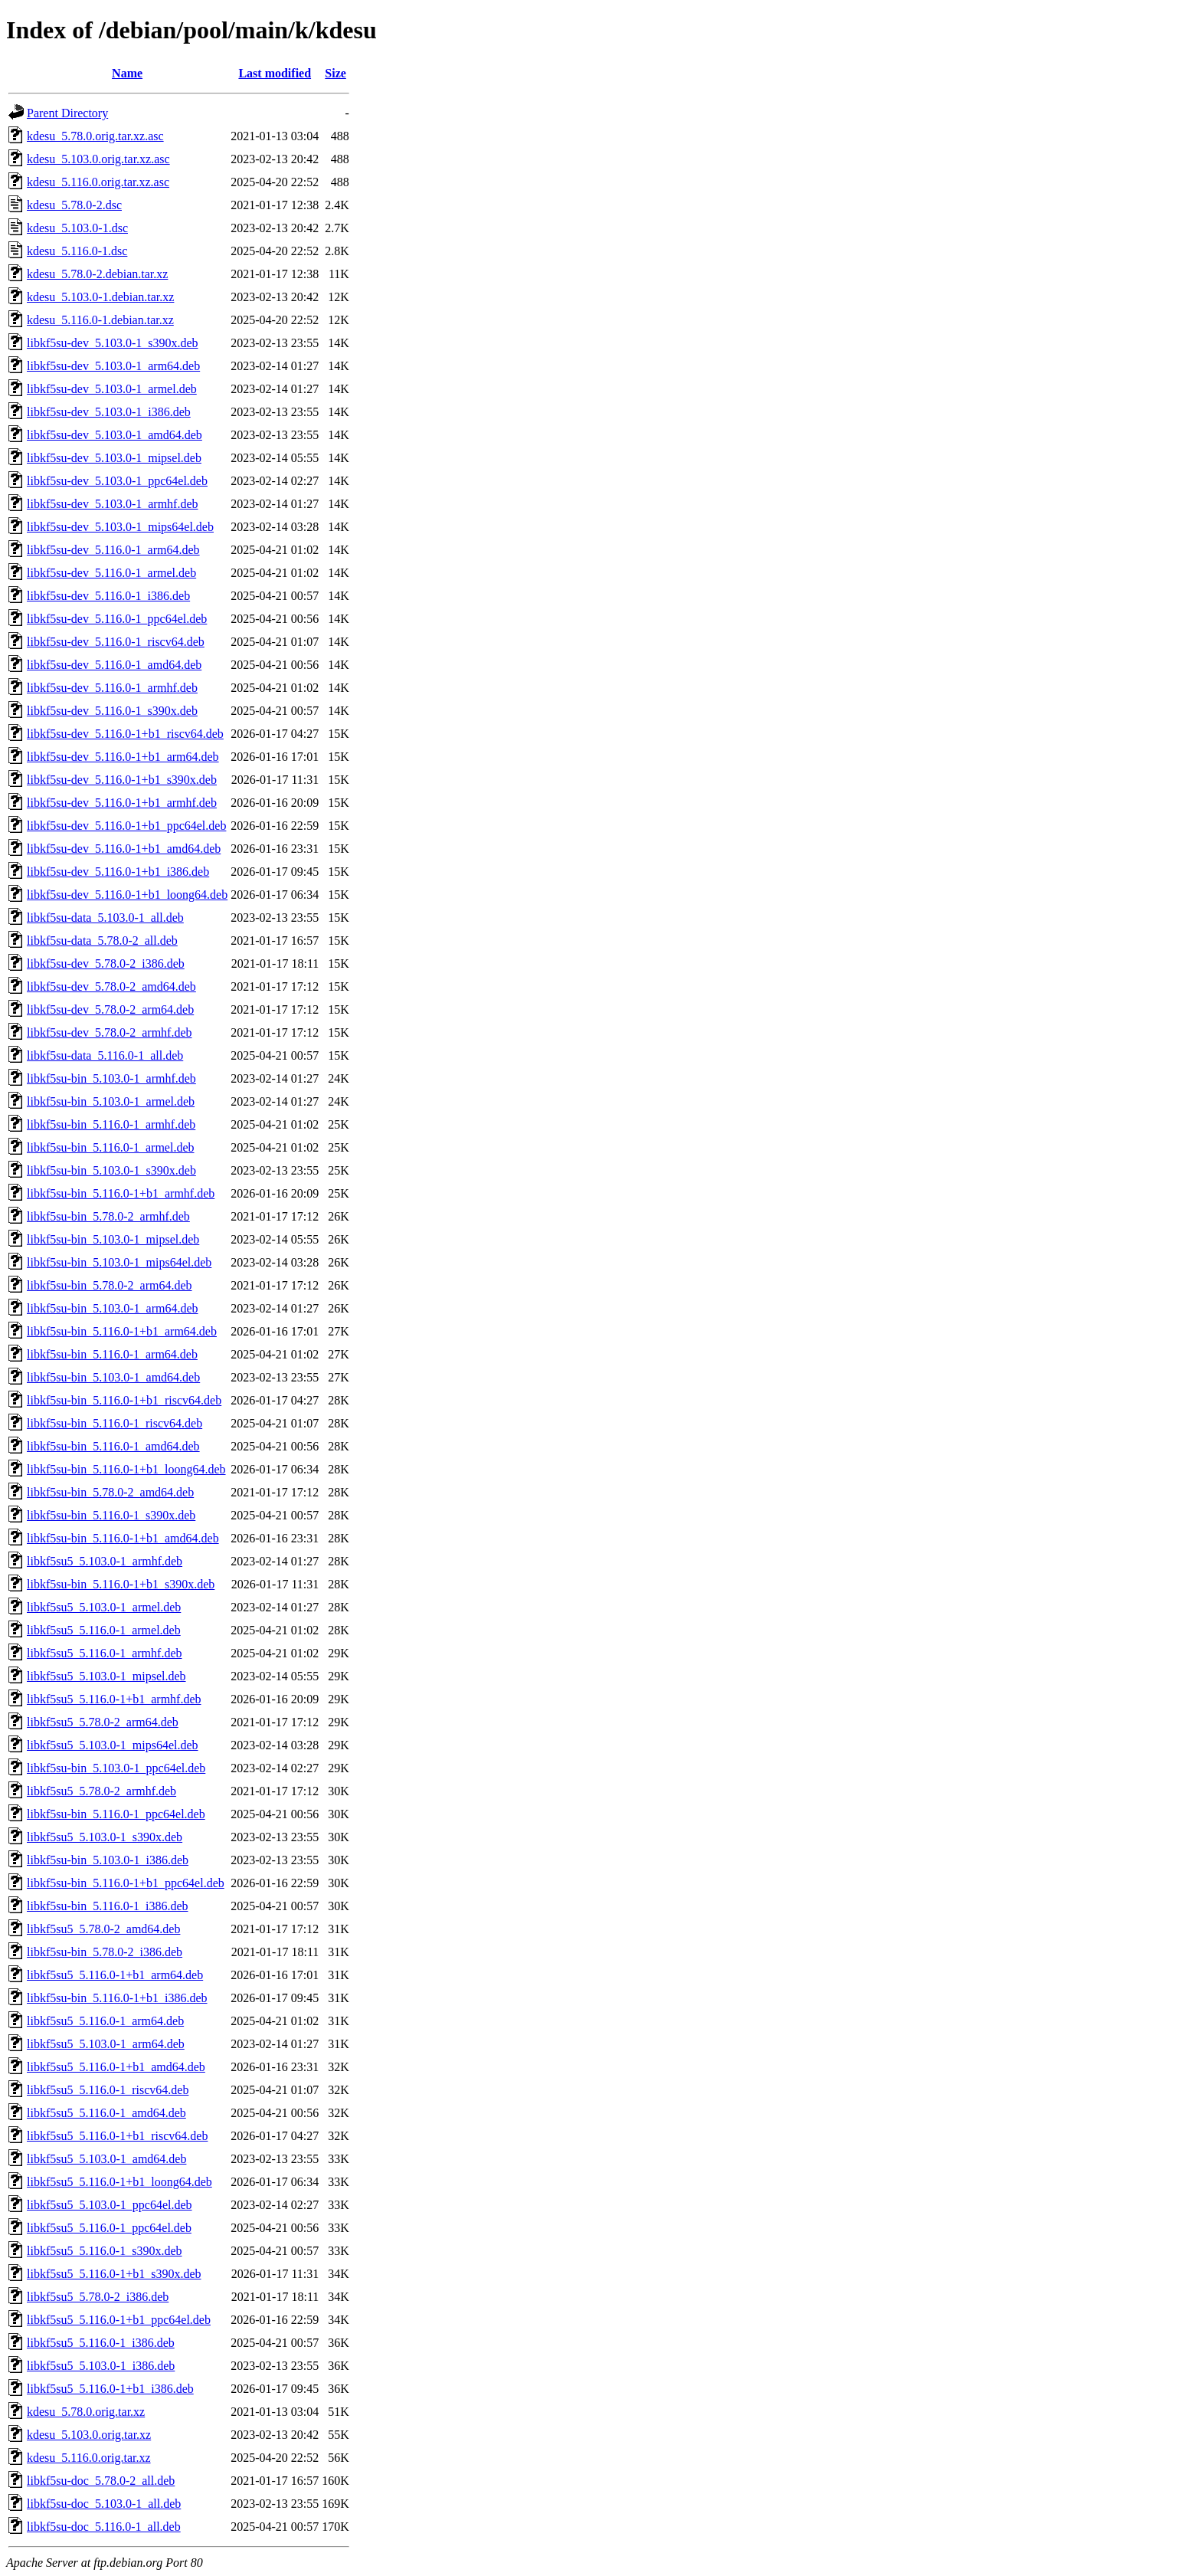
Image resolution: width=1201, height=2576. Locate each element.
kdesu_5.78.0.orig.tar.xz (86, 2411)
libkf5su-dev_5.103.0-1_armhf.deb (112, 503)
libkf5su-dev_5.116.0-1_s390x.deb (112, 710)
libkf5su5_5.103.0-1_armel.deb (104, 1607)
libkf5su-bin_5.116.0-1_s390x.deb (111, 1515)
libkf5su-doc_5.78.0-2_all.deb (101, 2480)
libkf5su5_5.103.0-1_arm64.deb (106, 2043)
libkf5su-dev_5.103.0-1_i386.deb (109, 411)
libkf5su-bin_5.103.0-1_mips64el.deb (119, 1262)
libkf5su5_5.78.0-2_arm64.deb (102, 1722)
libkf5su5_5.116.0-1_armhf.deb (104, 1653)
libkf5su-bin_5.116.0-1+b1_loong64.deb (126, 1469)
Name (127, 73)
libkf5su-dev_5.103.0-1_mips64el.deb (120, 526)
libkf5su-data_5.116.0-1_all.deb (105, 1055)
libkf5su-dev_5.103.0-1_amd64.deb (114, 434)
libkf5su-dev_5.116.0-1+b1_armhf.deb (122, 802)
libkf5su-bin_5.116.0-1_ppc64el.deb (116, 1814)
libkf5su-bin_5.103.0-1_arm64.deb (112, 1308)
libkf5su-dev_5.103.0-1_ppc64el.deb (117, 480)
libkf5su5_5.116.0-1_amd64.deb (106, 2112)
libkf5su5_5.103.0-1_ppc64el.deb (109, 2204)
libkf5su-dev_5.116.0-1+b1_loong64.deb (127, 894)
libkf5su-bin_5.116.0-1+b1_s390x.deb (120, 1584)
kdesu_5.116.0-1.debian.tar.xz (100, 319)
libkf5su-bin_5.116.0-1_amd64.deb (113, 1446)
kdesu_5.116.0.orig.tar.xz (89, 2457)
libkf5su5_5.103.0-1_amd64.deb (106, 2158)
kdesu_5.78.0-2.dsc (74, 204)
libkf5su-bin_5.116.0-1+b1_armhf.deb (120, 1193)
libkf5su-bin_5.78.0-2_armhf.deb (108, 1216)
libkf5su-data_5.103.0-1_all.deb (105, 917)
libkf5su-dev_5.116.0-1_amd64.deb (114, 664)
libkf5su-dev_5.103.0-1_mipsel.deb (114, 457)
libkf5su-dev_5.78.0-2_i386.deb (106, 963)
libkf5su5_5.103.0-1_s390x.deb (104, 1837)
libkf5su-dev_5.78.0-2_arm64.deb (110, 1009)
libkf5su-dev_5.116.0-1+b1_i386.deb (118, 871)
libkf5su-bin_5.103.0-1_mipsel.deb (113, 1239)
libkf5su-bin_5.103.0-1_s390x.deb (111, 1170)
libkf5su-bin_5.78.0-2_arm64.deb (109, 1285)
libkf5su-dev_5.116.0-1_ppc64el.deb (117, 618)
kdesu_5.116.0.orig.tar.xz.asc (98, 181)
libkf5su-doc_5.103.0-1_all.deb (104, 2503)
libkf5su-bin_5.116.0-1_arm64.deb (112, 1354)
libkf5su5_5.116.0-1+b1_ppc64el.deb (119, 2319)
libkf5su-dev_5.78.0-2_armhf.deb (109, 1032)
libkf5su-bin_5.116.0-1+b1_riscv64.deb (124, 1400)
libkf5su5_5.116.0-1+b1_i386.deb (110, 2388)
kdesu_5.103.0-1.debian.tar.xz (100, 296)
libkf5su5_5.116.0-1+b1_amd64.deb (116, 2066)
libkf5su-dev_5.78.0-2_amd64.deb (111, 986)
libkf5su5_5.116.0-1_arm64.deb (105, 2020)
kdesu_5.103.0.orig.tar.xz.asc (98, 159)
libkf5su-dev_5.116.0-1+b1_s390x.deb (122, 779)
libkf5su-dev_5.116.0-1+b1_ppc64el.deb (126, 825)
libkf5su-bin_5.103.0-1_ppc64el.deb (116, 1768)
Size (335, 73)
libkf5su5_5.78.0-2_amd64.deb (103, 1928)
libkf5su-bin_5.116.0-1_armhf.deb (111, 1124)
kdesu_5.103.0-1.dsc (77, 227)
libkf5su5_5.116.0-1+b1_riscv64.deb (117, 2135)
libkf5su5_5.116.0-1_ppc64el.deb (109, 2227)
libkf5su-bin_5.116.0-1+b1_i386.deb (117, 1997)
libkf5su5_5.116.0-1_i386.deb (101, 2342)
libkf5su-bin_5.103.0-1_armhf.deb (111, 1078)
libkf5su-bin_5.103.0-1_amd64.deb (113, 1377)
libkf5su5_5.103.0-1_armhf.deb (104, 1561)
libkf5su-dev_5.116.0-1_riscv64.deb (116, 641)
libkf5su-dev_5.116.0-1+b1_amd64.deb (124, 848)
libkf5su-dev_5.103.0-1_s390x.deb (112, 342)
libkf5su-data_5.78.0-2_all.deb (102, 940)
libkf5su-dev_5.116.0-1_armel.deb (111, 572)
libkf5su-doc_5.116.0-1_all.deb (104, 2526)
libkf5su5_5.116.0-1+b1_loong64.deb (119, 2181)
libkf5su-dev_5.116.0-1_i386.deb (108, 595)
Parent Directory (67, 113)
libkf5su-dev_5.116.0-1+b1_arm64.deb (123, 756)
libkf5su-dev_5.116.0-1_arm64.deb (113, 549)
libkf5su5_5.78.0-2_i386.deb (98, 2296)
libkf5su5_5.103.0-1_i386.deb (101, 2365)
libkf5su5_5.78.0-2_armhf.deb (101, 1791)
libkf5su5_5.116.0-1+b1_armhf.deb (114, 1699)
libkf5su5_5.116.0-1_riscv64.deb (107, 2089)
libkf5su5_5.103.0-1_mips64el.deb (112, 1745)
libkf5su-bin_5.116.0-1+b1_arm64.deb (122, 1331)
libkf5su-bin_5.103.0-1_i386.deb (107, 1859)
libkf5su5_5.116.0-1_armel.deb (104, 1630)
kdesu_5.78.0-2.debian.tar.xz (97, 273)
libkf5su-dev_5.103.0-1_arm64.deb (113, 365)
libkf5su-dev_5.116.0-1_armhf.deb (112, 687)
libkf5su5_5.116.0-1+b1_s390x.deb (114, 2273)
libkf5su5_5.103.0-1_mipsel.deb (106, 1676)
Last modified (274, 73)
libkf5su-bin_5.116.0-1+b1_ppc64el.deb (125, 1882)
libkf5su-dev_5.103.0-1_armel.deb (112, 388)
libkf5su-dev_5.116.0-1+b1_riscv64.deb (125, 733)
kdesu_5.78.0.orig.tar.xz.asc (95, 136)
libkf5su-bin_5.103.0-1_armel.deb (111, 1101)
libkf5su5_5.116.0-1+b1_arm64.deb (115, 1974)
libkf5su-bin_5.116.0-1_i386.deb (107, 1905)
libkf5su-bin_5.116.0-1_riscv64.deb (114, 1423)
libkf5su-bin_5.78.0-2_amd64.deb (110, 1492)
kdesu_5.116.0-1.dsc (77, 250)
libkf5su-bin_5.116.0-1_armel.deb (110, 1147)
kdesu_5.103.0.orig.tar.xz (89, 2434)
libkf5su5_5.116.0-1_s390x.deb (104, 2250)
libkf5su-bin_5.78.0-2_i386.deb (104, 1951)
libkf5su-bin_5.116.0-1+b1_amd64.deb (123, 1538)
